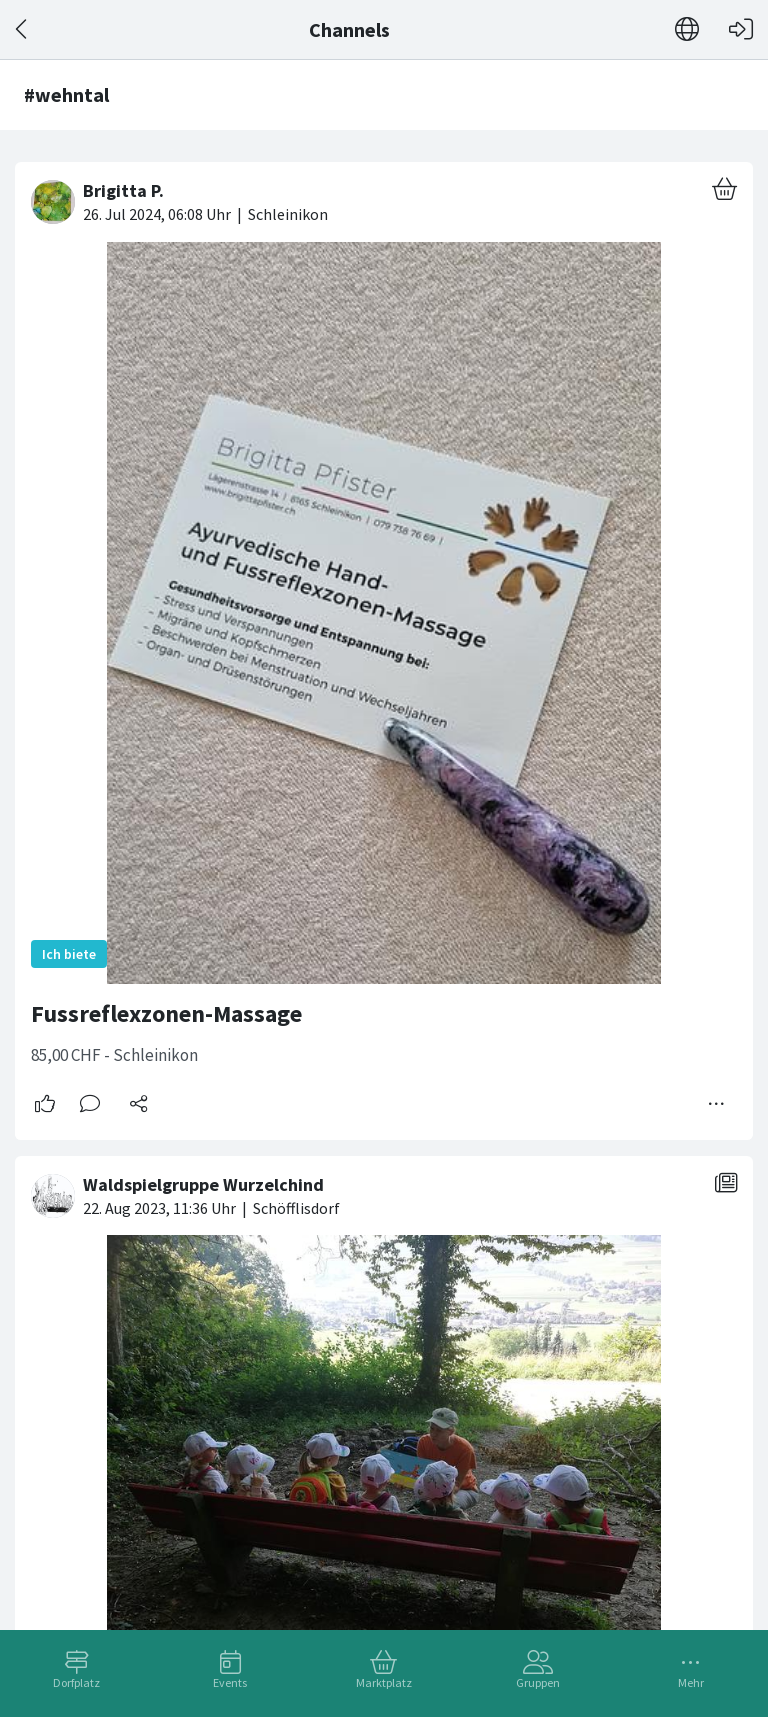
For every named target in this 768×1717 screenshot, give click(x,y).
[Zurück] (22, 29)
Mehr (691, 1682)
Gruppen (538, 1682)
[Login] (741, 29)
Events (230, 1682)
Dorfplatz (76, 1682)
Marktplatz (384, 1682)
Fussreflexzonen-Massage (166, 1013)
